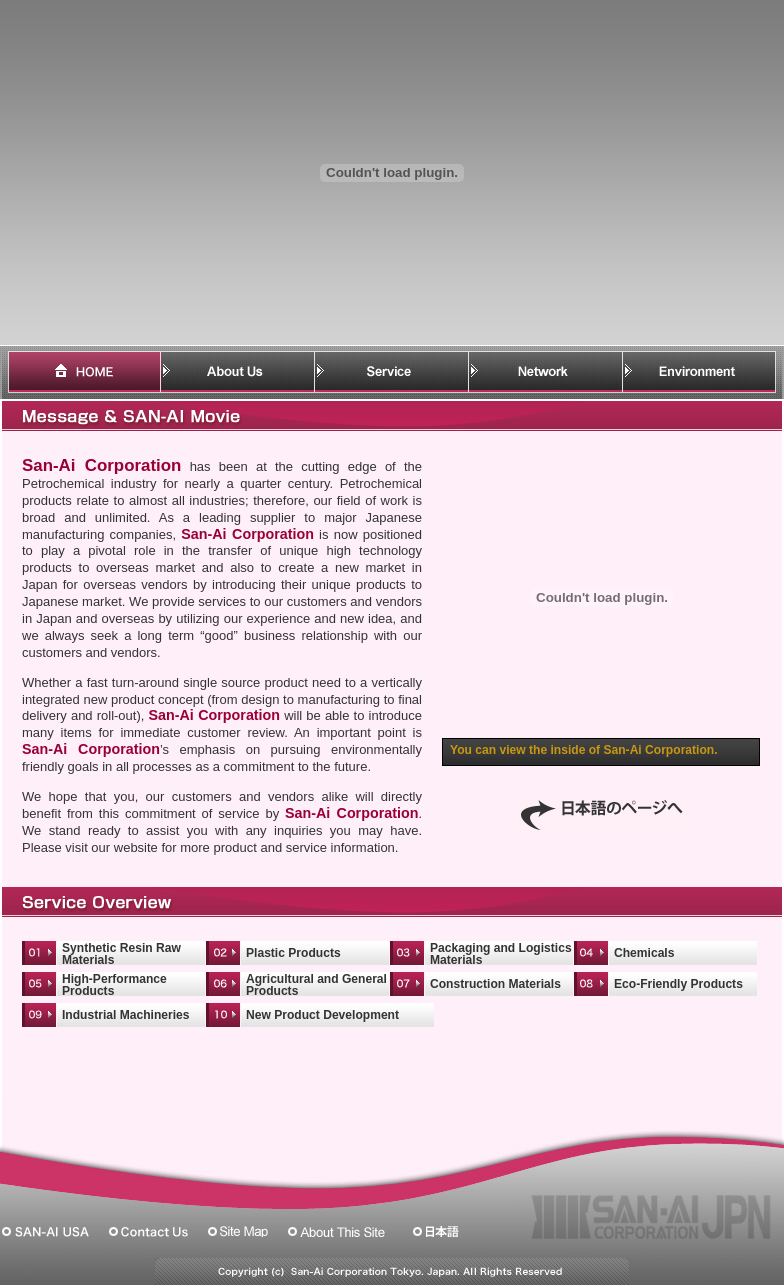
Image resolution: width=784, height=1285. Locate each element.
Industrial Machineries (126, 1015)
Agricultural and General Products (316, 985)
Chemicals (644, 953)
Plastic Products (293, 953)
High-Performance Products (114, 985)
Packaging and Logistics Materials (501, 954)
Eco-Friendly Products (678, 984)
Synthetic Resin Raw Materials (121, 954)
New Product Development (322, 1015)
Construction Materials (495, 984)
